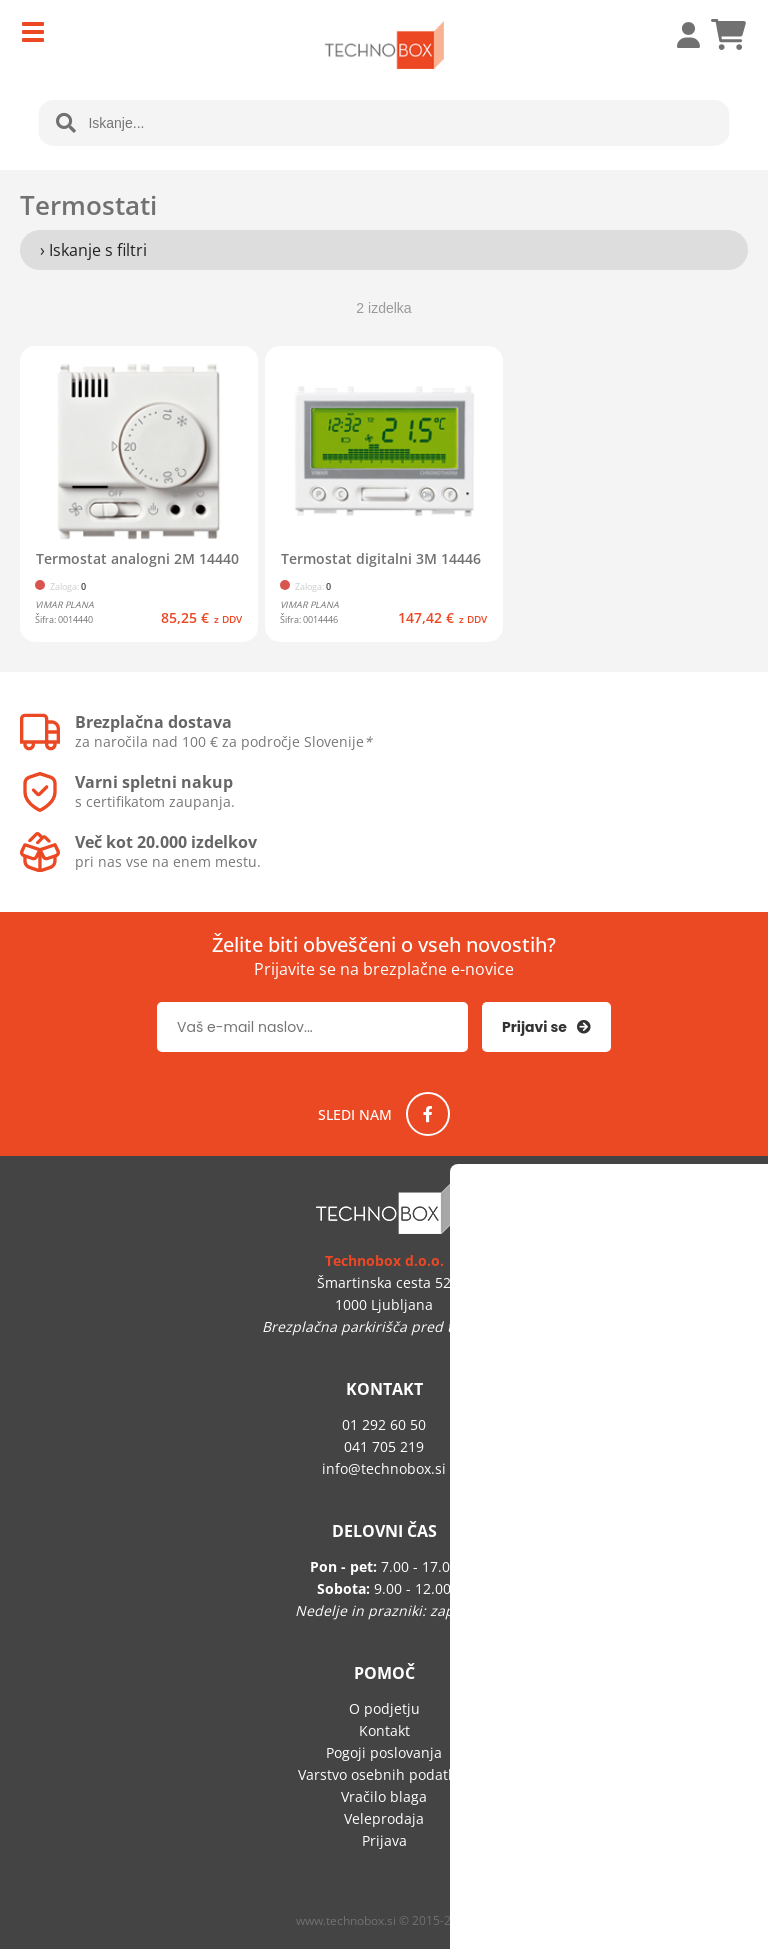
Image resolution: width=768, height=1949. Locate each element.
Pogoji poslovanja (384, 1752)
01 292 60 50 (384, 1424)
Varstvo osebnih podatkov (384, 1774)
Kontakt (384, 1730)
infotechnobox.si (384, 1468)
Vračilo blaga (384, 1796)
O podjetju (384, 1708)
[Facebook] (428, 1114)
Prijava (678, 35)
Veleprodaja (384, 1818)
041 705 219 (384, 1446)
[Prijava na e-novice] (546, 1027)
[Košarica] (728, 35)
